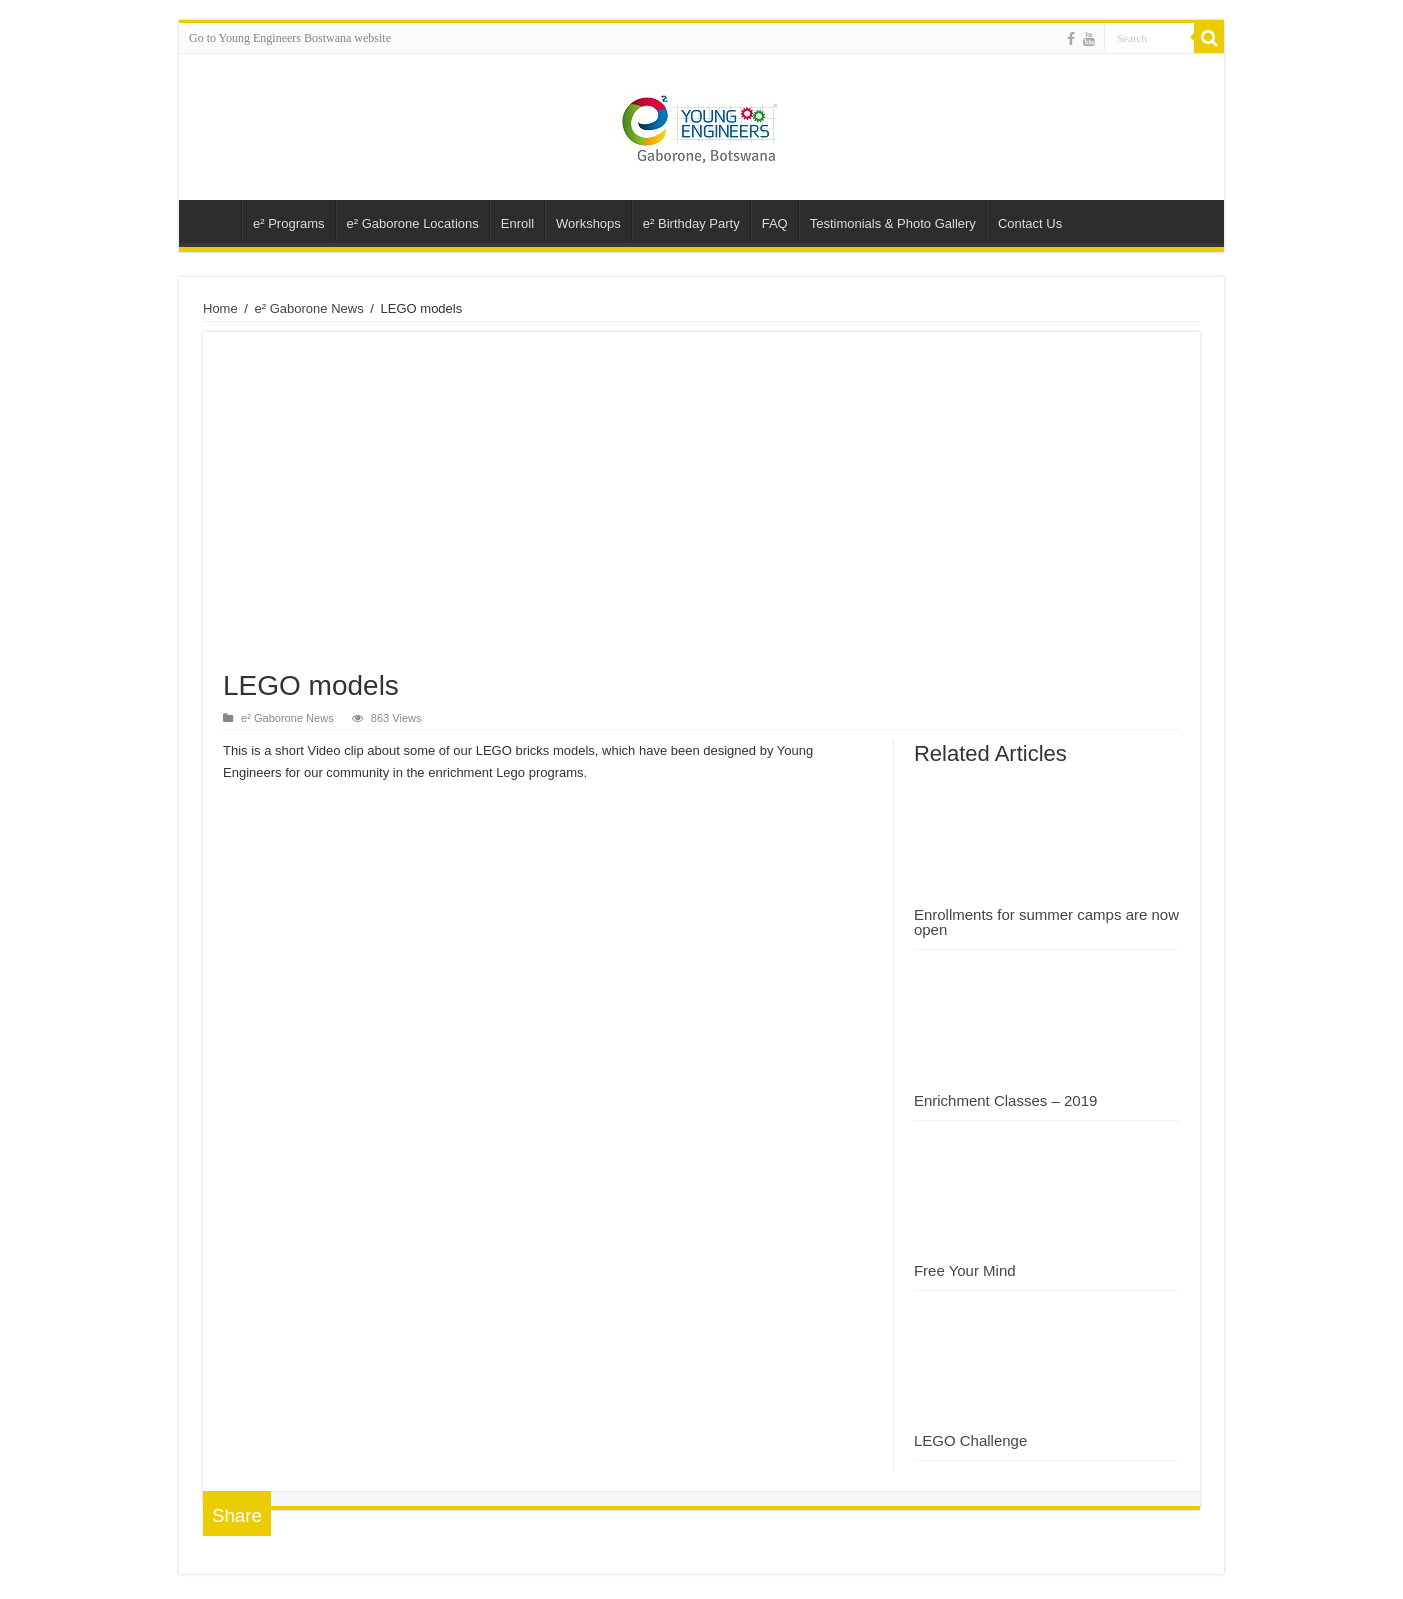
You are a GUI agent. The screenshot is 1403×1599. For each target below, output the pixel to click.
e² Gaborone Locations (413, 223)
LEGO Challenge (970, 1440)
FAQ (775, 223)
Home (220, 308)
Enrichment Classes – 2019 (1005, 1100)
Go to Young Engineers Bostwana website (290, 38)
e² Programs (289, 223)
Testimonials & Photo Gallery (893, 223)
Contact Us (1030, 223)
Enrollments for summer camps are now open (1046, 922)
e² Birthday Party (691, 223)
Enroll (517, 223)
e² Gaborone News (309, 308)
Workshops (588, 223)
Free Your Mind (965, 1270)
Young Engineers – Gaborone (215, 221)
